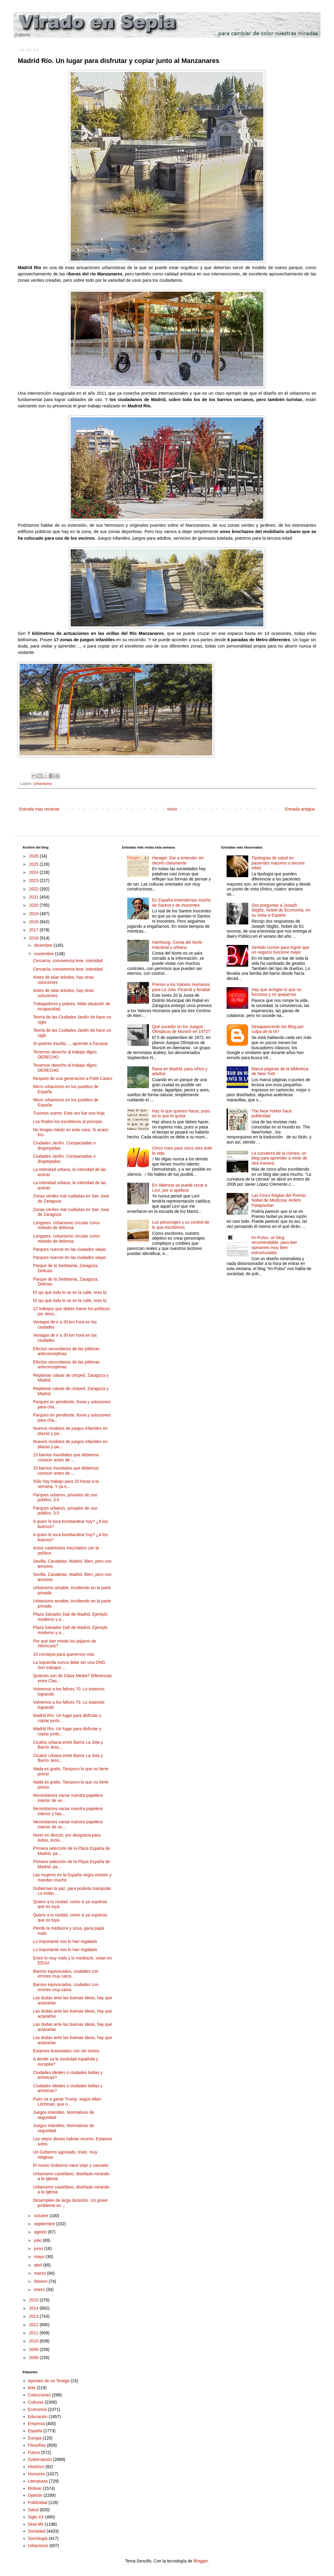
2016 (34, 938)
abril (38, 2265)
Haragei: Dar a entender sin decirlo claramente (178, 860)
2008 (34, 2357)
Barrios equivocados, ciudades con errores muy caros (65, 1974)
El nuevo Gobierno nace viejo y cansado (71, 2165)
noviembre (44, 953)
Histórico (36, 2466)
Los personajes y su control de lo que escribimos (180, 1225)
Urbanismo (42, 784)
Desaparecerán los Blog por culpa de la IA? (278, 1029)
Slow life (36, 2524)
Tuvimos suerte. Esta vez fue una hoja (69, 1113)
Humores (36, 2473)
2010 (34, 2341)
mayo (39, 2256)
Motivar (35, 2488)
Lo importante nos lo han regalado (65, 1941)
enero (40, 2289)
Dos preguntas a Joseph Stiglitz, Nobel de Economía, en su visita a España (281, 910)
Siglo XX (36, 2517)
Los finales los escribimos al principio (67, 1121)
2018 (34, 921)
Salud (33, 2509)
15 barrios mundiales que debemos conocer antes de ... (66, 1457)
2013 (34, 2316)
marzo (40, 2273)
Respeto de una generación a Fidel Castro (72, 1078)
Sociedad (36, 2531)
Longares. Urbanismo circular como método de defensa (66, 1225)
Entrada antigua (300, 809)
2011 (34, 2332)
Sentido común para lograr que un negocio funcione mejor (280, 950)
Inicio (172, 809)
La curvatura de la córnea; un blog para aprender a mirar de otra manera (279, 1158)
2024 (34, 872)
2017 (34, 929)
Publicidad (38, 2502)
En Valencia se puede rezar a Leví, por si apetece (179, 1188)
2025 (34, 864)
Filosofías (37, 2445)
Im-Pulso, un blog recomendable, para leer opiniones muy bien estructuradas (274, 1245)
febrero (41, 2281)
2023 (34, 880)
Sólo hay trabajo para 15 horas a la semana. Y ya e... (66, 1484)
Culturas (36, 2402)
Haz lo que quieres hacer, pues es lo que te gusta (181, 1114)
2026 (34, 856)
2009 (34, 2349)
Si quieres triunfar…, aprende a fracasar (70, 1043)
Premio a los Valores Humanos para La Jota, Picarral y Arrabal (181, 987)
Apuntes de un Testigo (49, 2380)
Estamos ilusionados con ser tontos (66, 2050)
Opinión (35, 2495)
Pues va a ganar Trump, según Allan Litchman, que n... (67, 2102)
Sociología (38, 2538)
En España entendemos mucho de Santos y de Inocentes (181, 903)
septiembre (45, 2223)
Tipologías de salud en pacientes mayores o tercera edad (278, 863)
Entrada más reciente (39, 809)
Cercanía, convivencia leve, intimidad (68, 960)
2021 (34, 897)
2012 (34, 2324)
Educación (38, 2416)
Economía (37, 2409)
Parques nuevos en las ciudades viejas (69, 1249)
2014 (34, 2308)
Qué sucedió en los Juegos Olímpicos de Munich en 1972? (181, 1029)
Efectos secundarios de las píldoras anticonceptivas (66, 1351)
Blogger (200, 2561)
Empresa (36, 2423)
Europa (35, 2438)
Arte (32, 2387)
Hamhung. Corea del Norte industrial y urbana (177, 945)
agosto (41, 2231)
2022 (34, 888)
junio (39, 2248)
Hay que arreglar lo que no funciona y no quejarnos (277, 992)
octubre (41, 2215)
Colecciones (39, 2394)
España (35, 2430)
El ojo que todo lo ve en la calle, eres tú (70, 1292)
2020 (34, 905)
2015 (34, 2300)
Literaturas (38, 2481)
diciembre (44, 945)
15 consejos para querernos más (63, 1654)
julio (38, 2240)
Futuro (34, 2452)
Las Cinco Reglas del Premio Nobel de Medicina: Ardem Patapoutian (279, 1200)
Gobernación (40, 2459)
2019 (34, 913)
